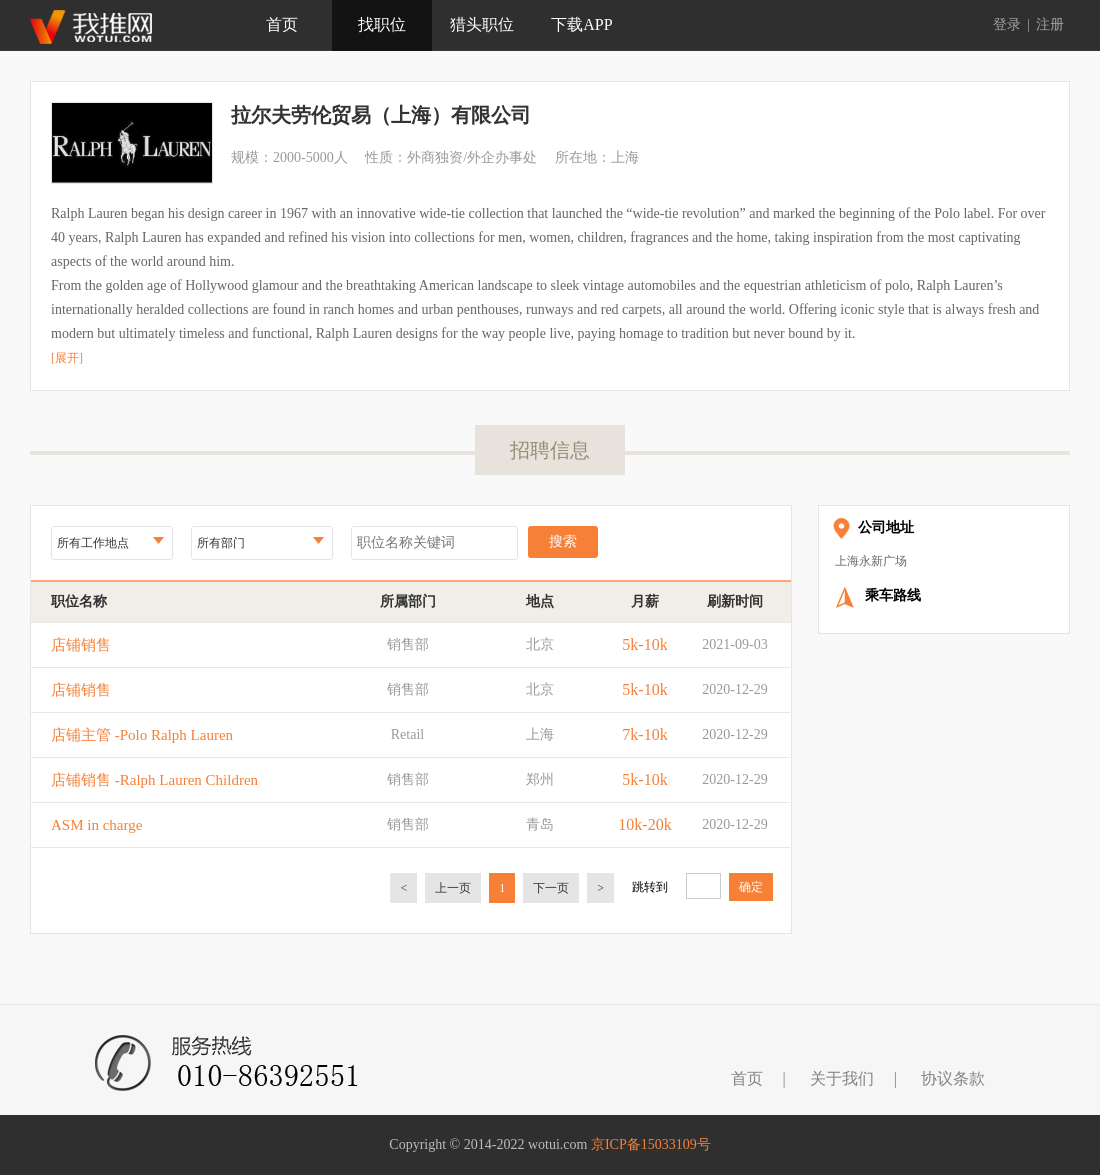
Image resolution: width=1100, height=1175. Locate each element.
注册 (1050, 24)
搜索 (563, 541)
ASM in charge (96, 825)
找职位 (382, 24)
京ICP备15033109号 (651, 1144)
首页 (282, 24)
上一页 (453, 888)
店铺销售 (81, 645)
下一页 (551, 888)
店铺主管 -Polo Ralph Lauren (142, 735)
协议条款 (953, 1078)
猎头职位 (482, 24)
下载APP (581, 24)
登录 (1007, 24)
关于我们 (842, 1078)
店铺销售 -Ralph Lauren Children (154, 780)
